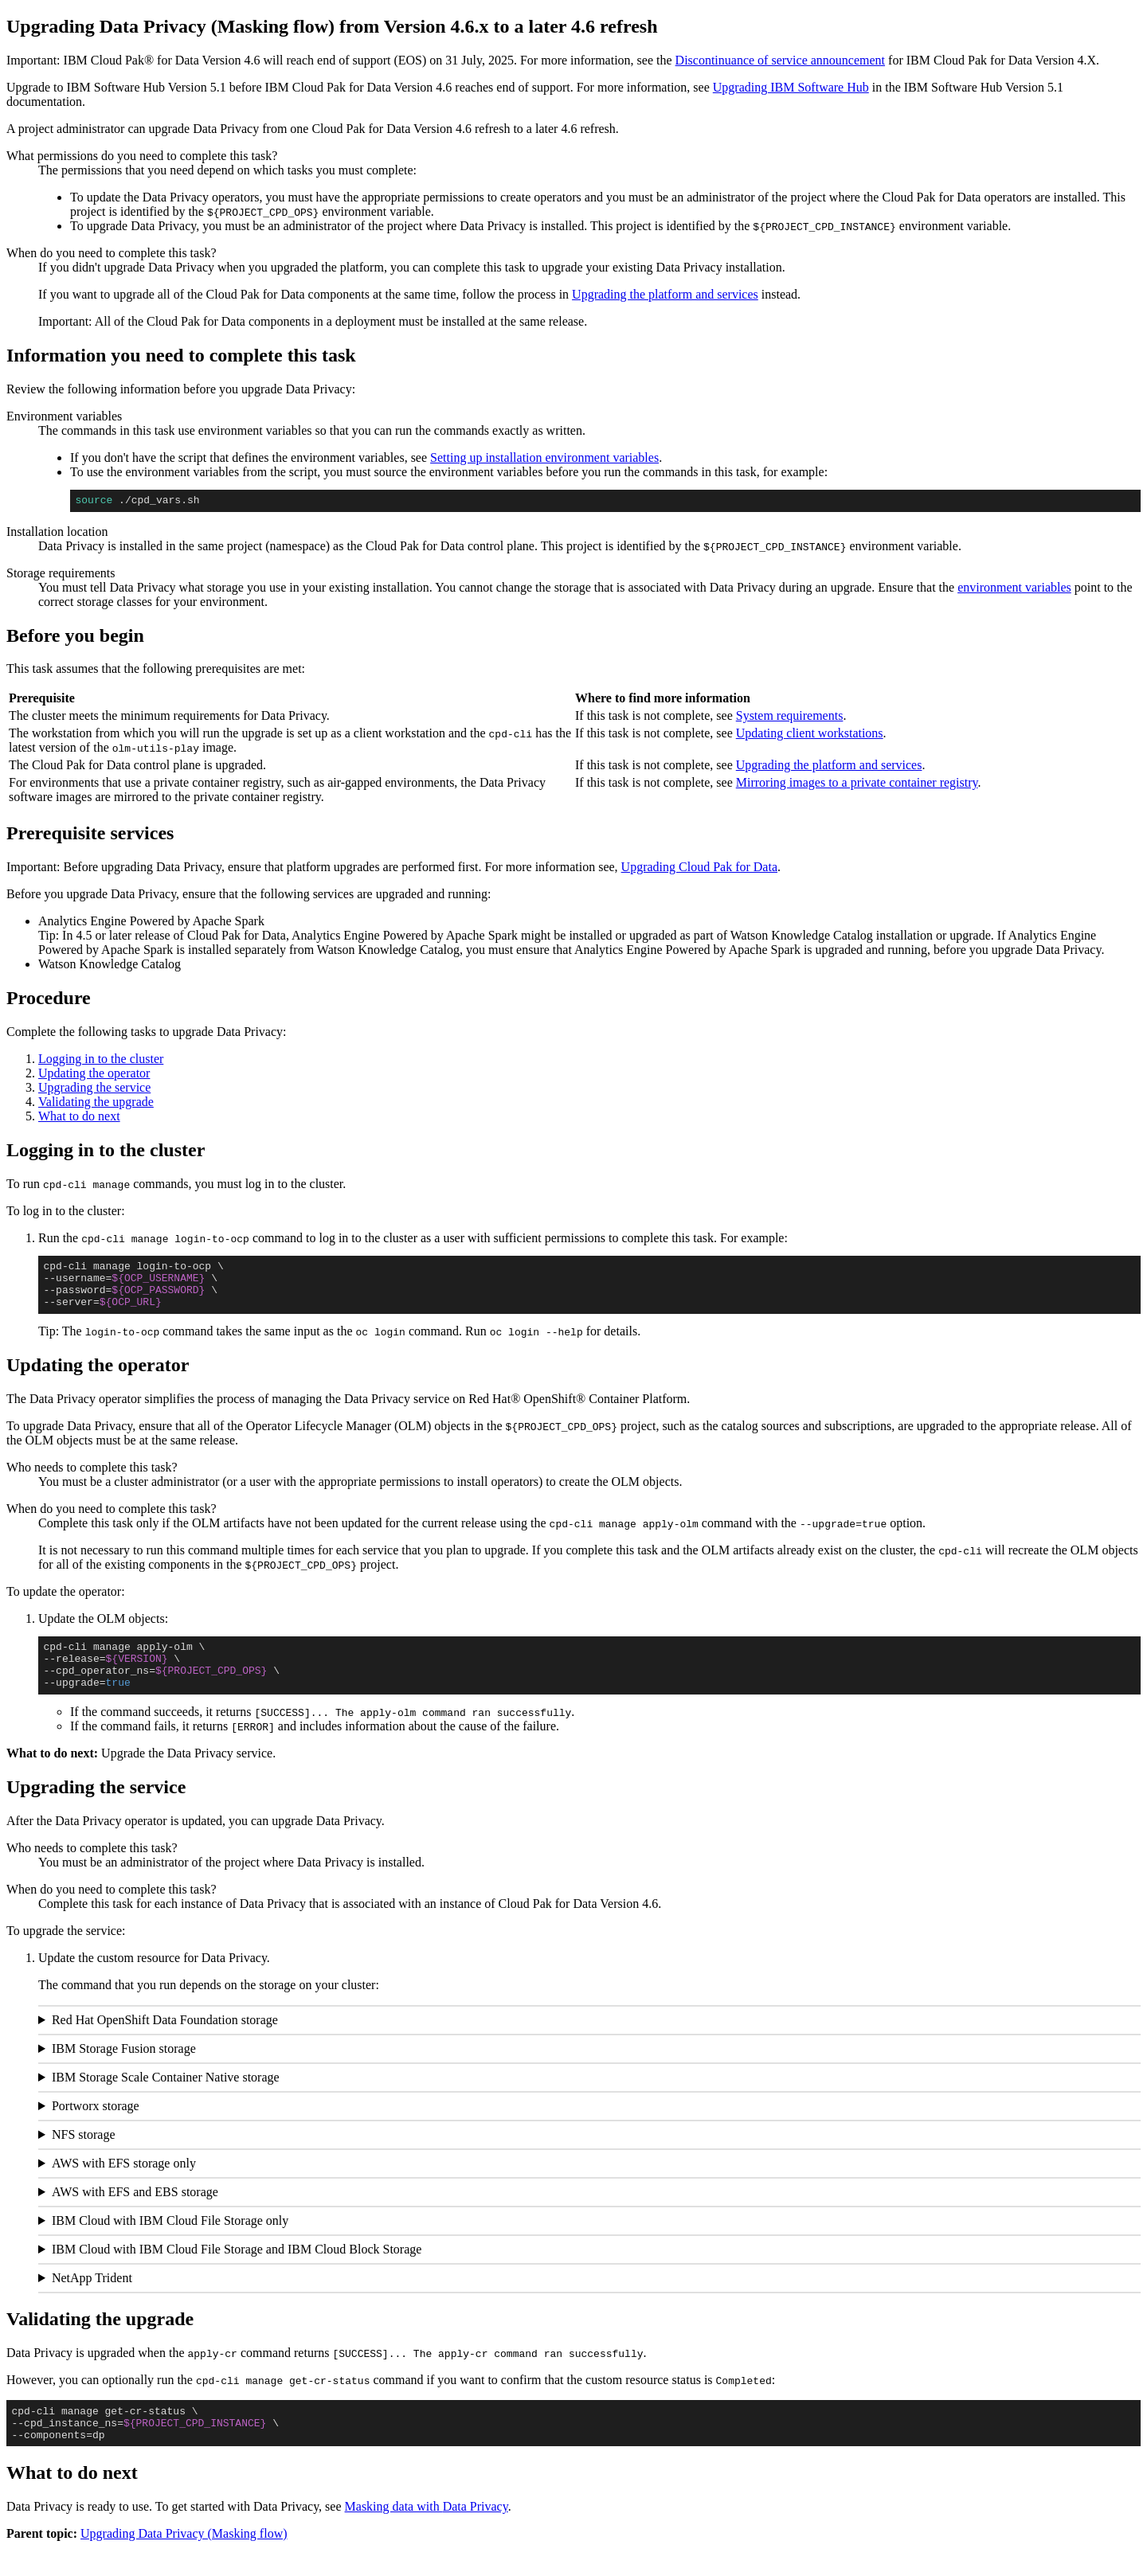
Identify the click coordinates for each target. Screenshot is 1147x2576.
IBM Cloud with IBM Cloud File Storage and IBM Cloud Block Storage (236, 2270)
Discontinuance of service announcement (780, 60)
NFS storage (83, 2156)
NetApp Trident (92, 2299)
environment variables (1014, 589)
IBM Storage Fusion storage (124, 2070)
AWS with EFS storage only (124, 2184)
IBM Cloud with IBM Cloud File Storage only (170, 2242)
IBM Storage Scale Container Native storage (166, 2098)
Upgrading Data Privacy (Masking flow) (184, 2562)
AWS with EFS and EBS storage (135, 2213)
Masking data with (426, 2535)
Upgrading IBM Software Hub (791, 87)
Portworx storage (95, 2127)
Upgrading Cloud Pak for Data (699, 869)
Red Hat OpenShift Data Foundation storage (165, 2041)
